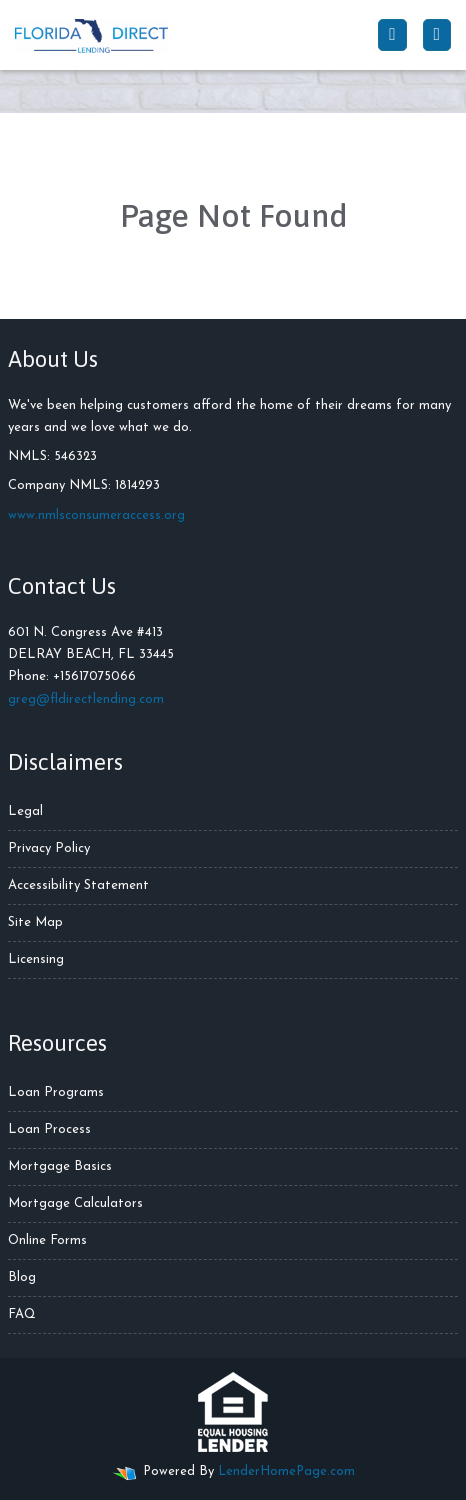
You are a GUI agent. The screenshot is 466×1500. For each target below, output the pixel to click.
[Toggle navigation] (437, 35)
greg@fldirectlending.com (86, 699)
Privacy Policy (49, 848)
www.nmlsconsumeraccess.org (96, 515)
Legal (25, 811)
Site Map (35, 922)
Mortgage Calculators (75, 1203)
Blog (22, 1277)
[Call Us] (392, 35)
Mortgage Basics (60, 1166)
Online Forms (47, 1240)
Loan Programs (56, 1092)
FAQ (22, 1314)
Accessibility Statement (78, 885)
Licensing (36, 959)
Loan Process (49, 1129)
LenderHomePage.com (286, 1471)
